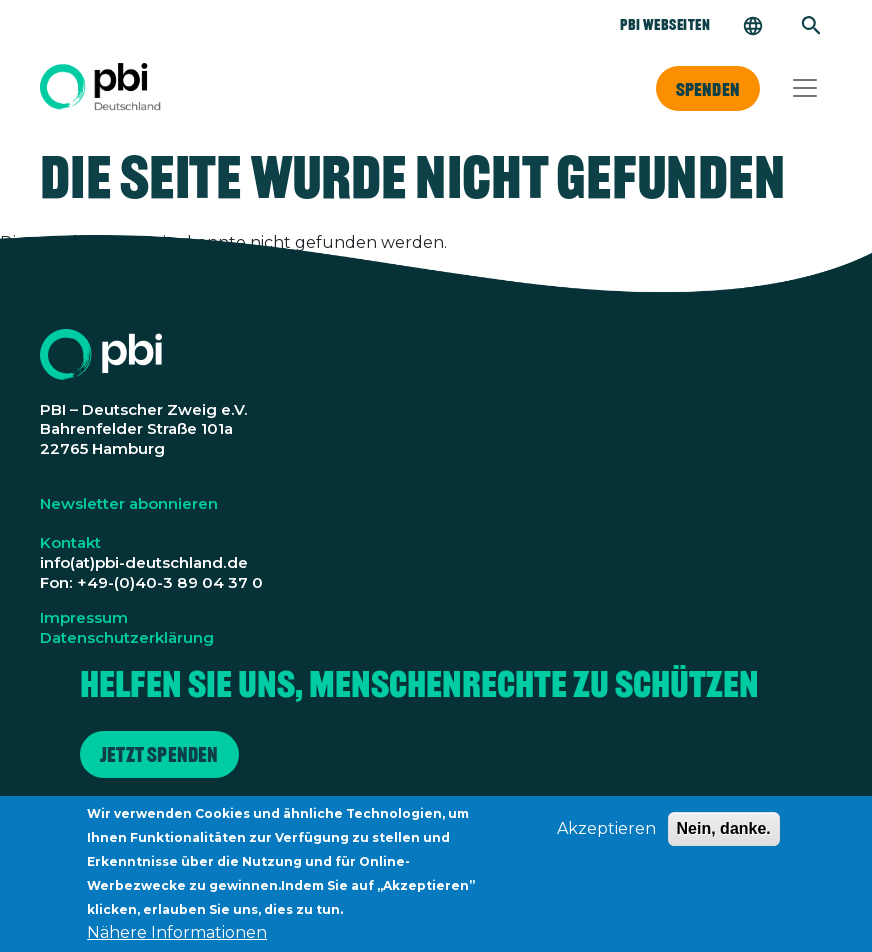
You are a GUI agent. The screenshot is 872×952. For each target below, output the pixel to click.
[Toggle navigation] (805, 88)
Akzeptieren (606, 839)
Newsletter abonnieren (129, 503)
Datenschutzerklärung (127, 637)
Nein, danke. (724, 839)
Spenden (708, 89)
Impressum (84, 617)
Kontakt (70, 542)
